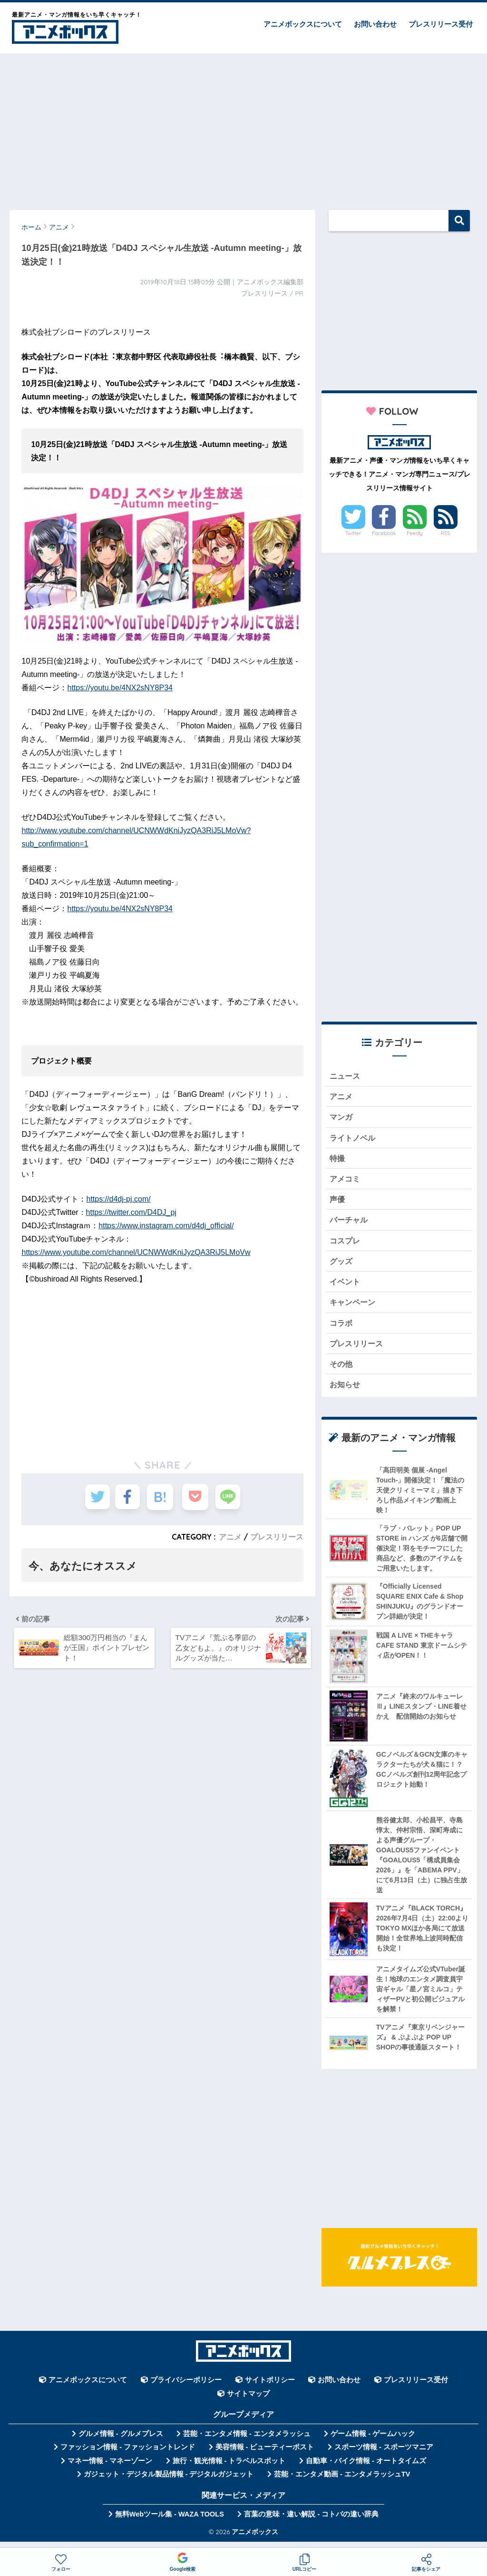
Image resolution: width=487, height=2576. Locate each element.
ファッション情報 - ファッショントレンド (127, 2456)
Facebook (384, 533)
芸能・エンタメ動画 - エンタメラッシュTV (342, 2482)
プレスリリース (276, 1537)
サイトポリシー (270, 2389)
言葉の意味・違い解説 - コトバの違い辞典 (311, 2523)
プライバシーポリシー (186, 2389)
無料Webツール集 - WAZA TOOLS (169, 2523)
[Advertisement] (243, 127)
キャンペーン (354, 1308)
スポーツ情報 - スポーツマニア (383, 2456)
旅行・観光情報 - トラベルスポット (229, 2469)
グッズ (342, 1266)
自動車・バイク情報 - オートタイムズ (366, 2469)
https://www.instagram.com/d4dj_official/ (166, 1226)
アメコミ (346, 1181)
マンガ (342, 1118)
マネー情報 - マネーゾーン (110, 2469)
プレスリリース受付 (441, 24)
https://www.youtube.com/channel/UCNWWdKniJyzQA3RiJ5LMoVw (135, 1252)
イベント (346, 1287)
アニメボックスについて (302, 24)
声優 (338, 1202)
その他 (342, 1371)
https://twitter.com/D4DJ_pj (131, 1212)
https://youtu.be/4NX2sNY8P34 (119, 688)
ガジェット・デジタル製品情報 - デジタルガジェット (169, 2482)
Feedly (415, 533)
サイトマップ (248, 2402)
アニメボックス (255, 2540)
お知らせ (346, 1392)
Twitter (353, 533)
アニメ (230, 1537)
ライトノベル (354, 1139)
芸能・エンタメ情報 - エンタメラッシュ (247, 2442)
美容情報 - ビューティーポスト (264, 2456)
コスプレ (346, 1245)
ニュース (346, 1076)
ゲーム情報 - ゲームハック (373, 2442)
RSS (445, 533)
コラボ (342, 1329)
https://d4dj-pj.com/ (119, 1199)
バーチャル (350, 1223)
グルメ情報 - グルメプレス (120, 2442)
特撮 (338, 1160)
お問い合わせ (375, 24)
